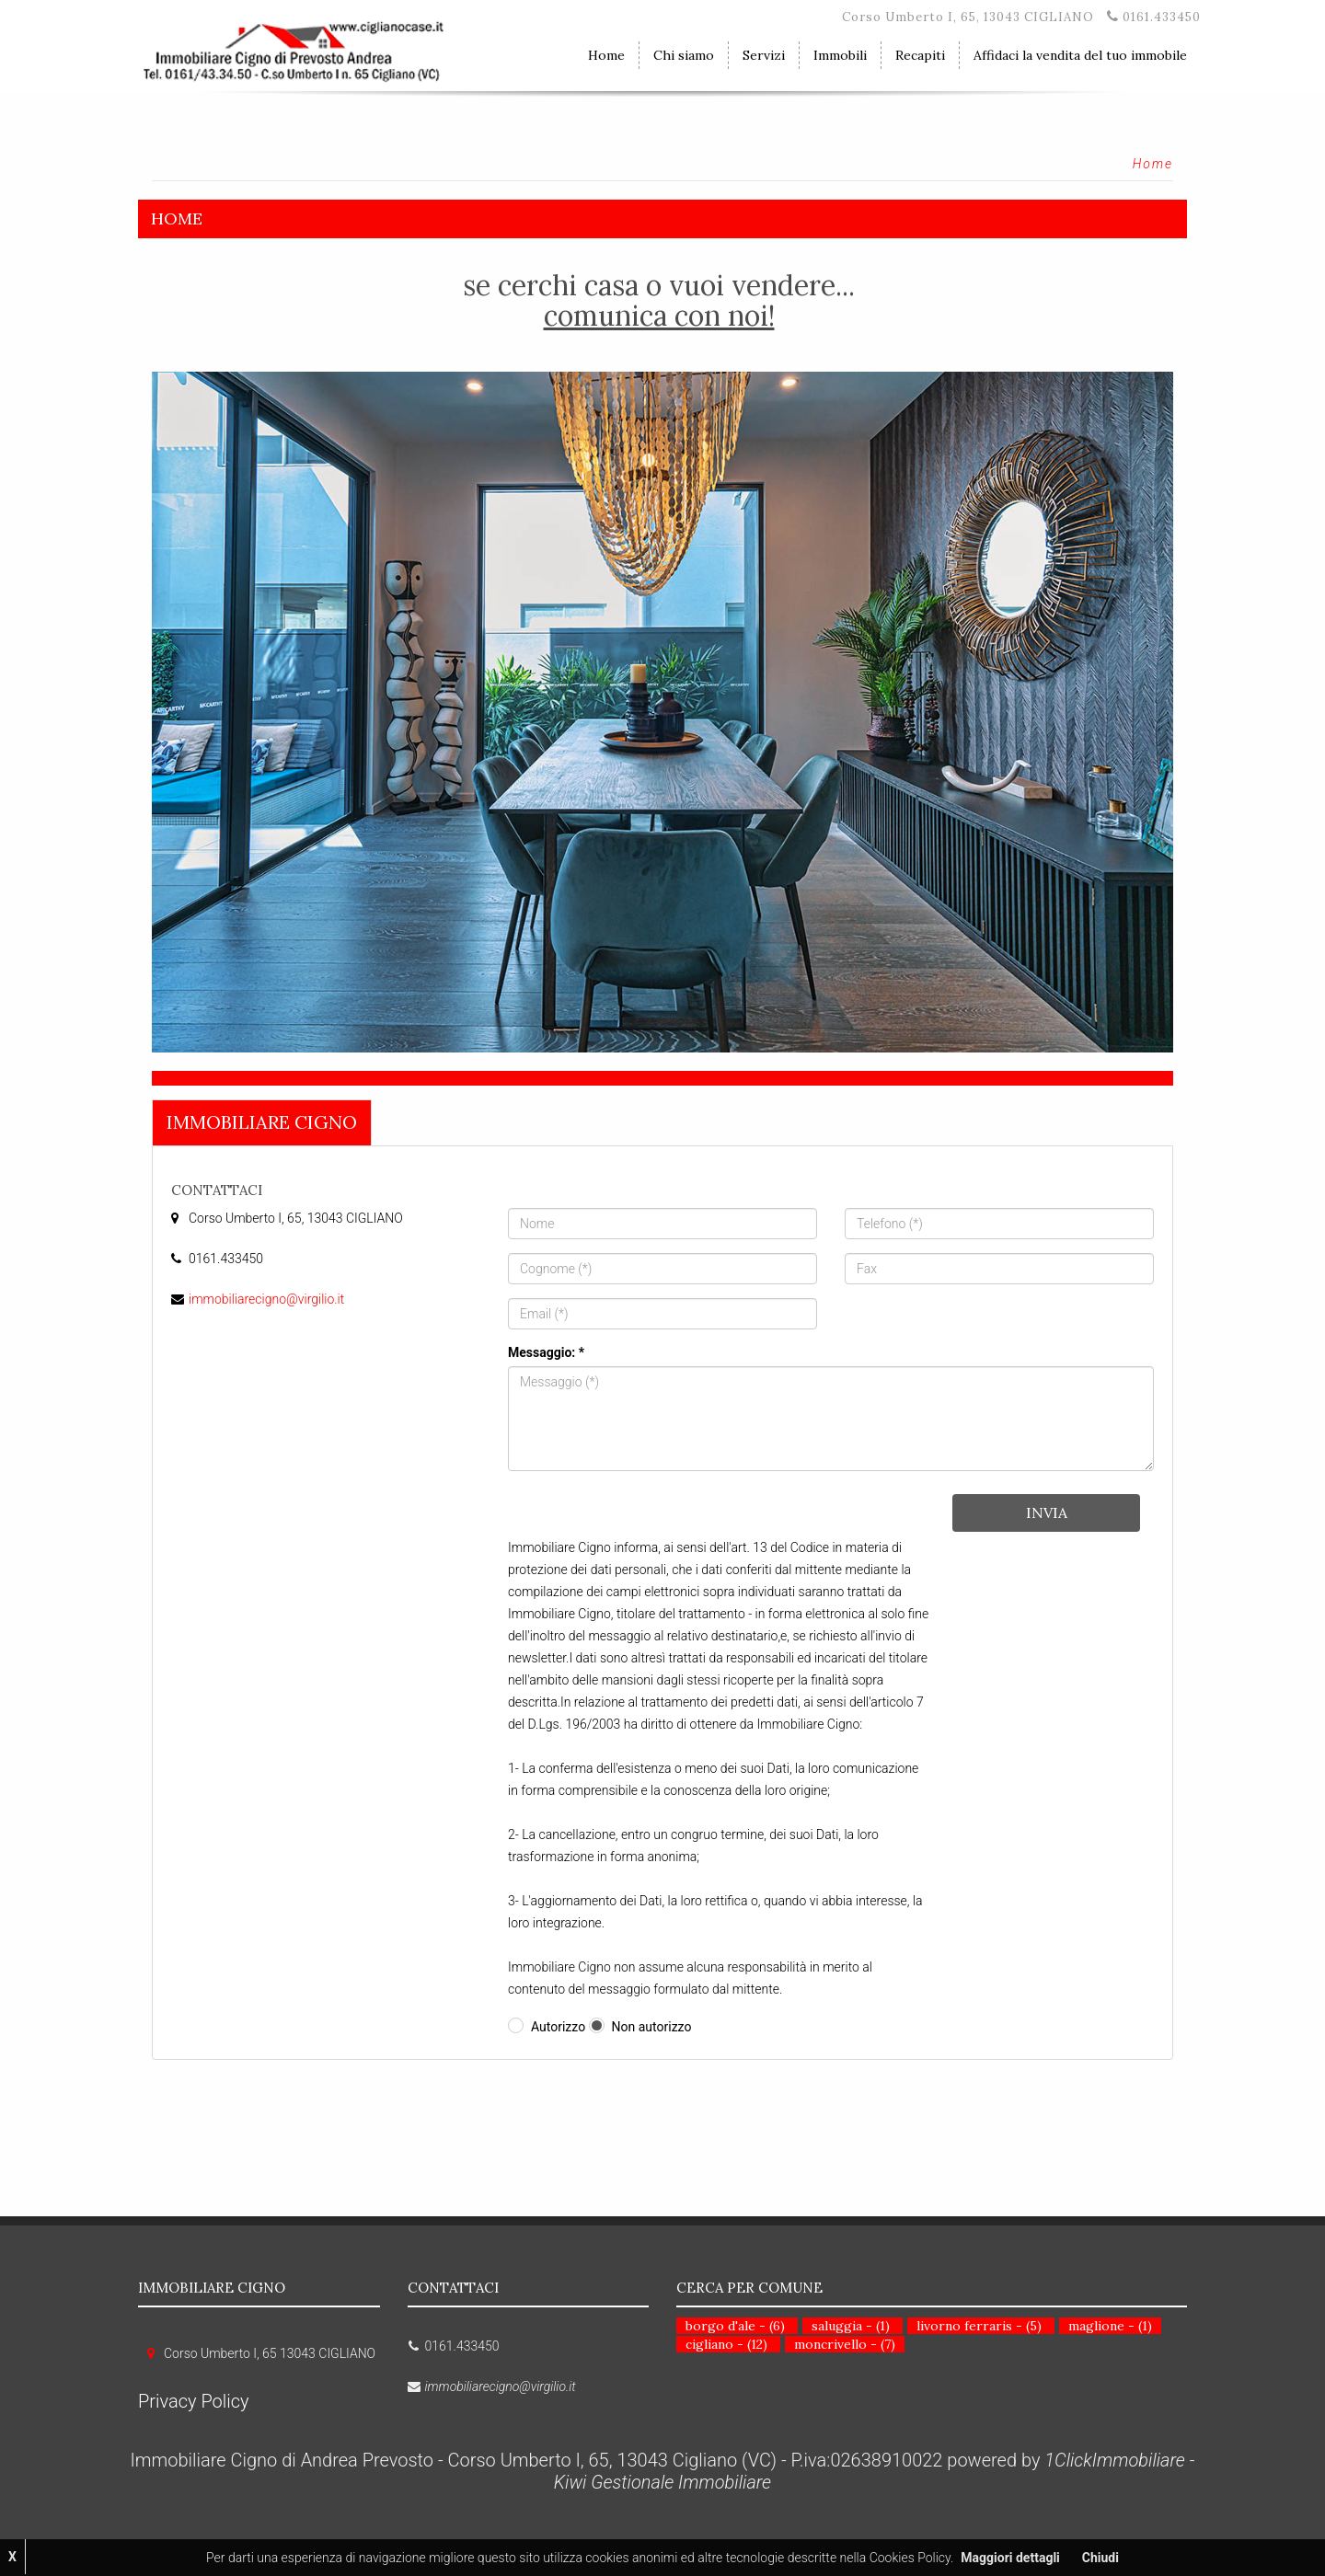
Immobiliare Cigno (262, 1121)
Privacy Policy (193, 2401)
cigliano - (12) (726, 2344)
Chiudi (1100, 2557)
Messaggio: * (546, 1352)
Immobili (840, 55)
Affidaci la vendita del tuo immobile (1080, 55)
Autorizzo (558, 2026)
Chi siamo (683, 55)
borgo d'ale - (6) (735, 2325)
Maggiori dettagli (1010, 2557)
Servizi (764, 55)
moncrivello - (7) (844, 2344)
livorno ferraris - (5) (979, 2325)
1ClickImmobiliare (1114, 2460)
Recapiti (920, 55)
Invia (1046, 1512)
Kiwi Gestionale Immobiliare (662, 2482)
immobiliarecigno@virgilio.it (266, 1299)
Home (606, 55)
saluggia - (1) (851, 2325)
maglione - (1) (1110, 2325)
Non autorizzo (652, 2026)
